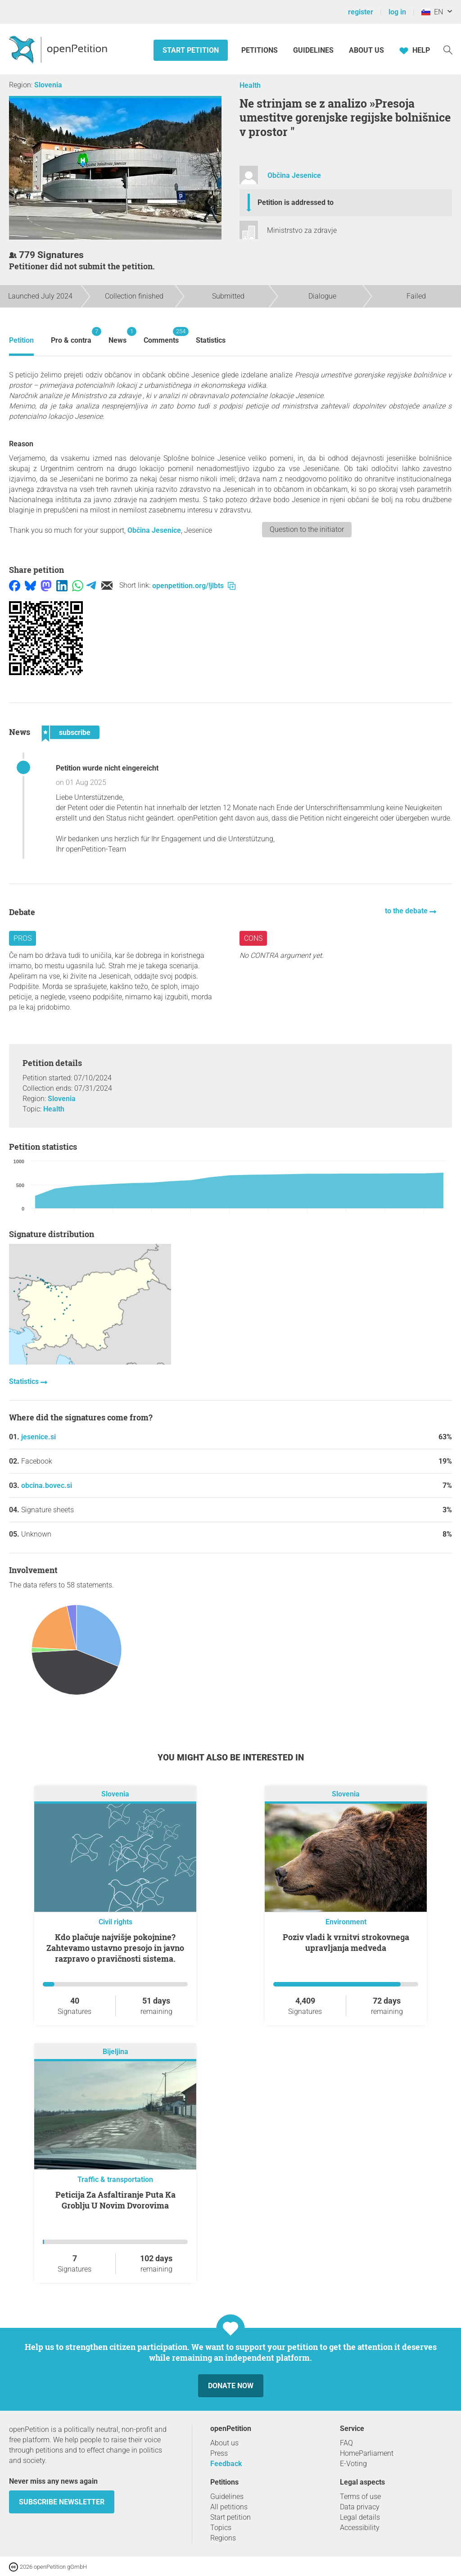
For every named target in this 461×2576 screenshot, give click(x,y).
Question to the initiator (307, 529)
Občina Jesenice (294, 175)
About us (366, 50)
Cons (253, 938)
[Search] (447, 49)
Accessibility (360, 2527)
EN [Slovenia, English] (432, 12)
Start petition (191, 50)
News (117, 336)
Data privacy (360, 2507)
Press (219, 2453)
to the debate (407, 911)
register (360, 12)
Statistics (211, 340)
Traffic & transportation (115, 2179)
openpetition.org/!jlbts (193, 585)
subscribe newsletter (61, 2502)
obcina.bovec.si (46, 1485)
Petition (21, 340)
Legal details (360, 2517)
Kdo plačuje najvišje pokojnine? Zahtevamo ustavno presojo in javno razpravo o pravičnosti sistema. (115, 1948)
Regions (223, 2538)
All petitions (229, 2507)
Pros (23, 938)
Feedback (226, 2463)
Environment (345, 1922)
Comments (161, 336)
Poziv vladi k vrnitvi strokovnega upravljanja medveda (346, 1942)
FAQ (346, 2443)
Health (250, 85)
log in (397, 12)
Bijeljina (115, 2051)
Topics (220, 2527)
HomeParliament (366, 2453)
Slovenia (48, 85)
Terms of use (360, 2496)
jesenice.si (38, 1437)
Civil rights (115, 1922)
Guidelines (313, 50)
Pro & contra (71, 336)
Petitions (260, 50)
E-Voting (353, 2463)
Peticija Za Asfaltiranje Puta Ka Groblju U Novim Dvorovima (115, 2200)
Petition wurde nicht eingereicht (107, 768)
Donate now (230, 2385)
